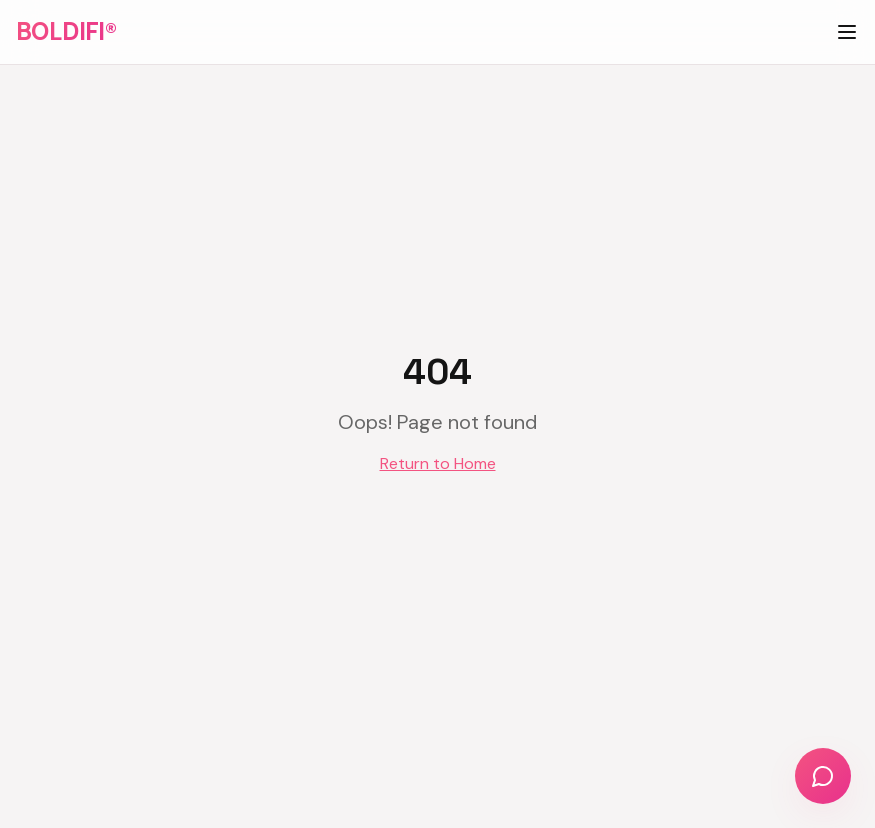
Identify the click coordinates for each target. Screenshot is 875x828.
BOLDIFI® (66, 31)
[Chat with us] (823, 776)
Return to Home (438, 463)
